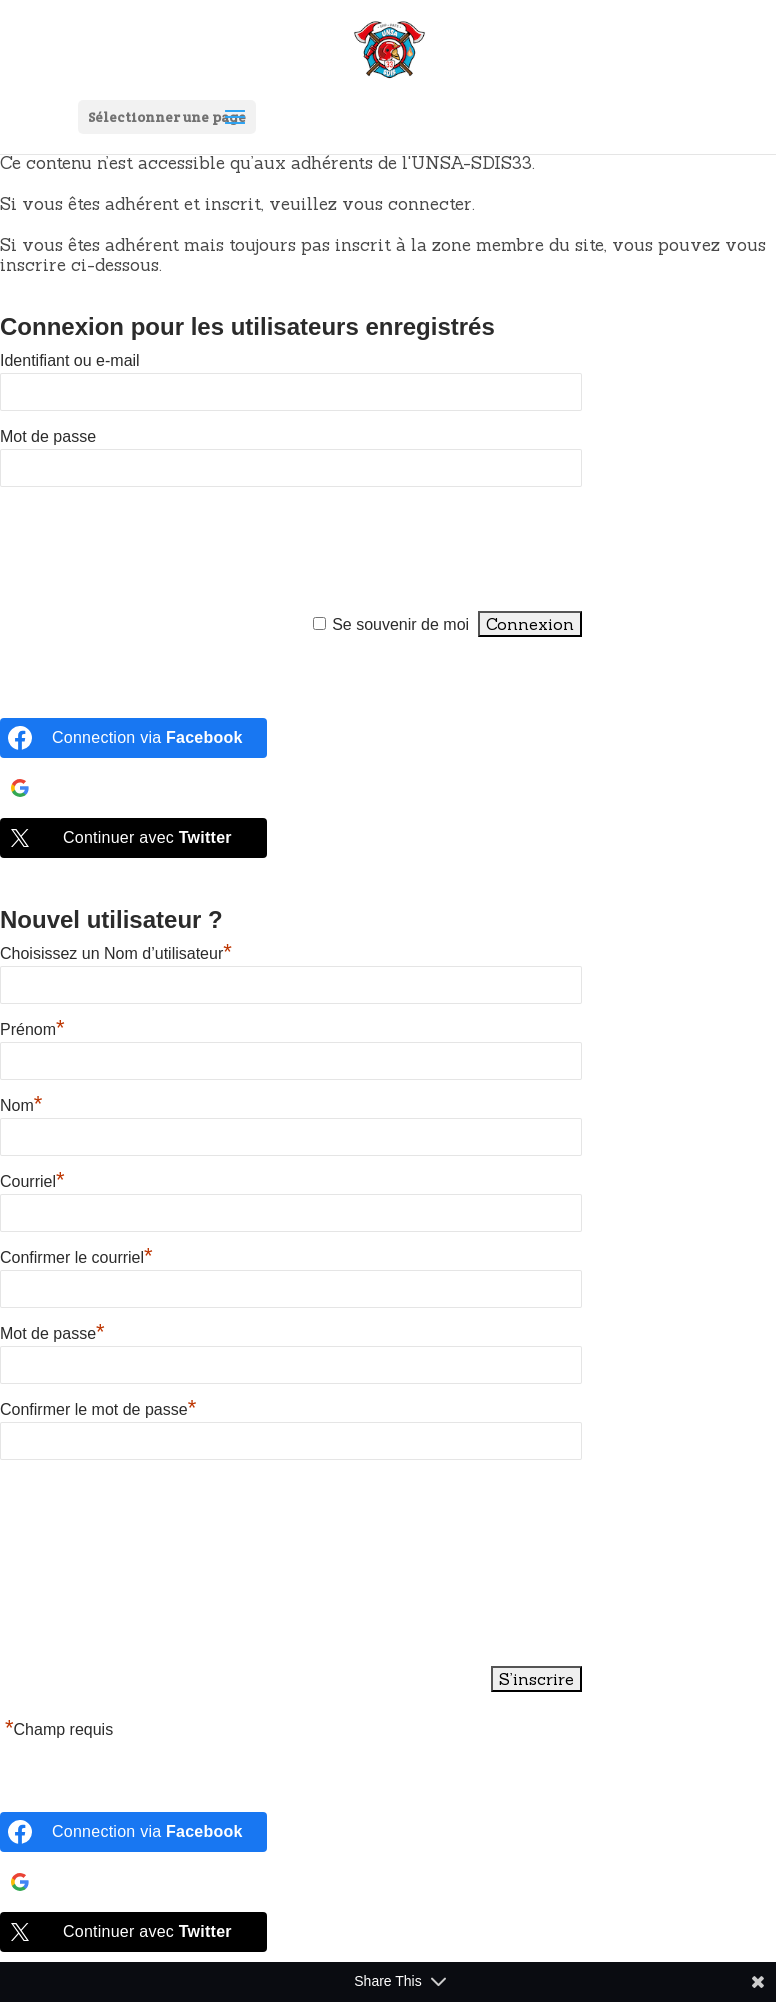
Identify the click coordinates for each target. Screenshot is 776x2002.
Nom (21, 1105)
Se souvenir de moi (400, 624)
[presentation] (152, 550)
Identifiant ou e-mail (70, 360)
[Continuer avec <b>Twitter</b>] (133, 838)
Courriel (32, 1181)
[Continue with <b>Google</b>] (133, 788)
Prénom (32, 1029)
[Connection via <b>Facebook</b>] (133, 738)
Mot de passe (48, 436)
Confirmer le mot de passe (98, 1409)
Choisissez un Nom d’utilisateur (116, 953)
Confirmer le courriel (76, 1257)
